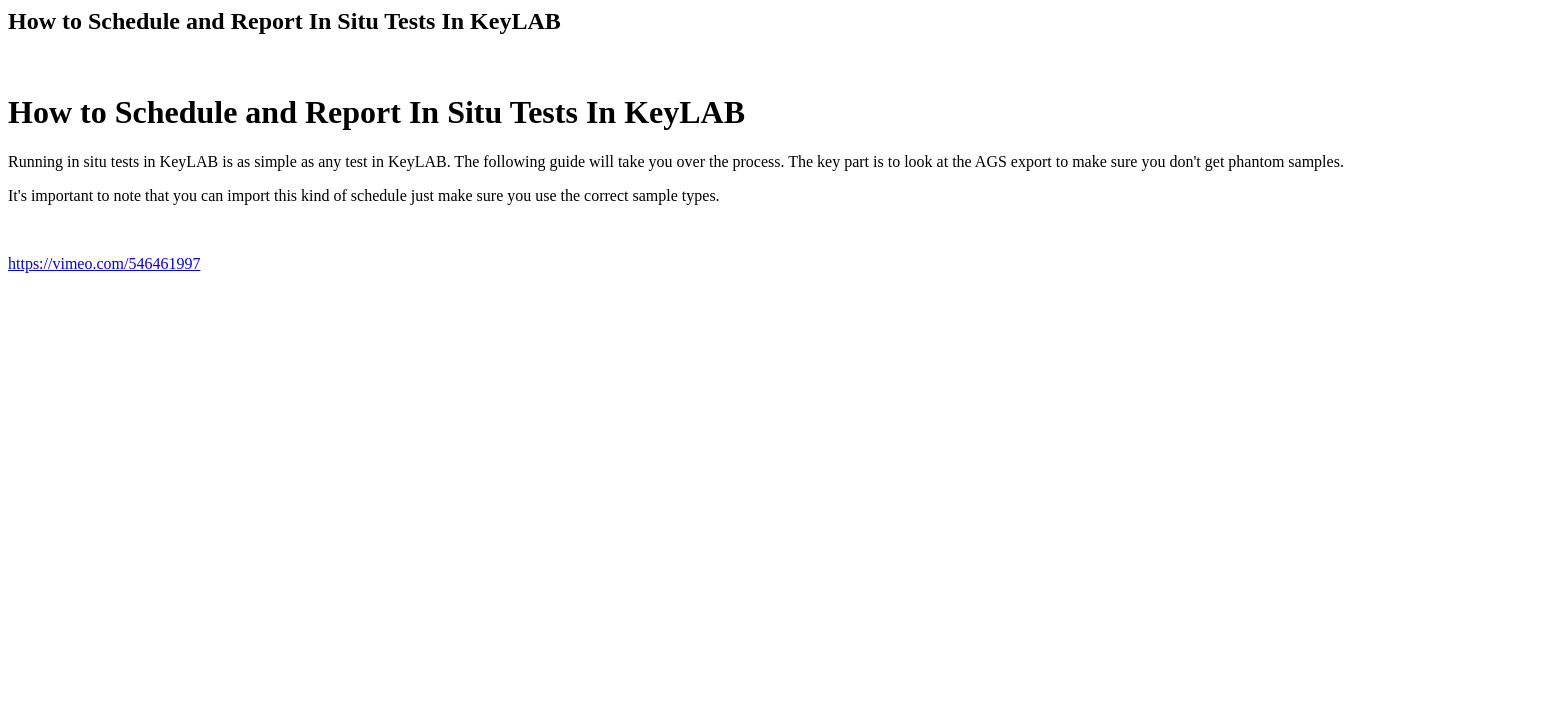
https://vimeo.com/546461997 (104, 263)
